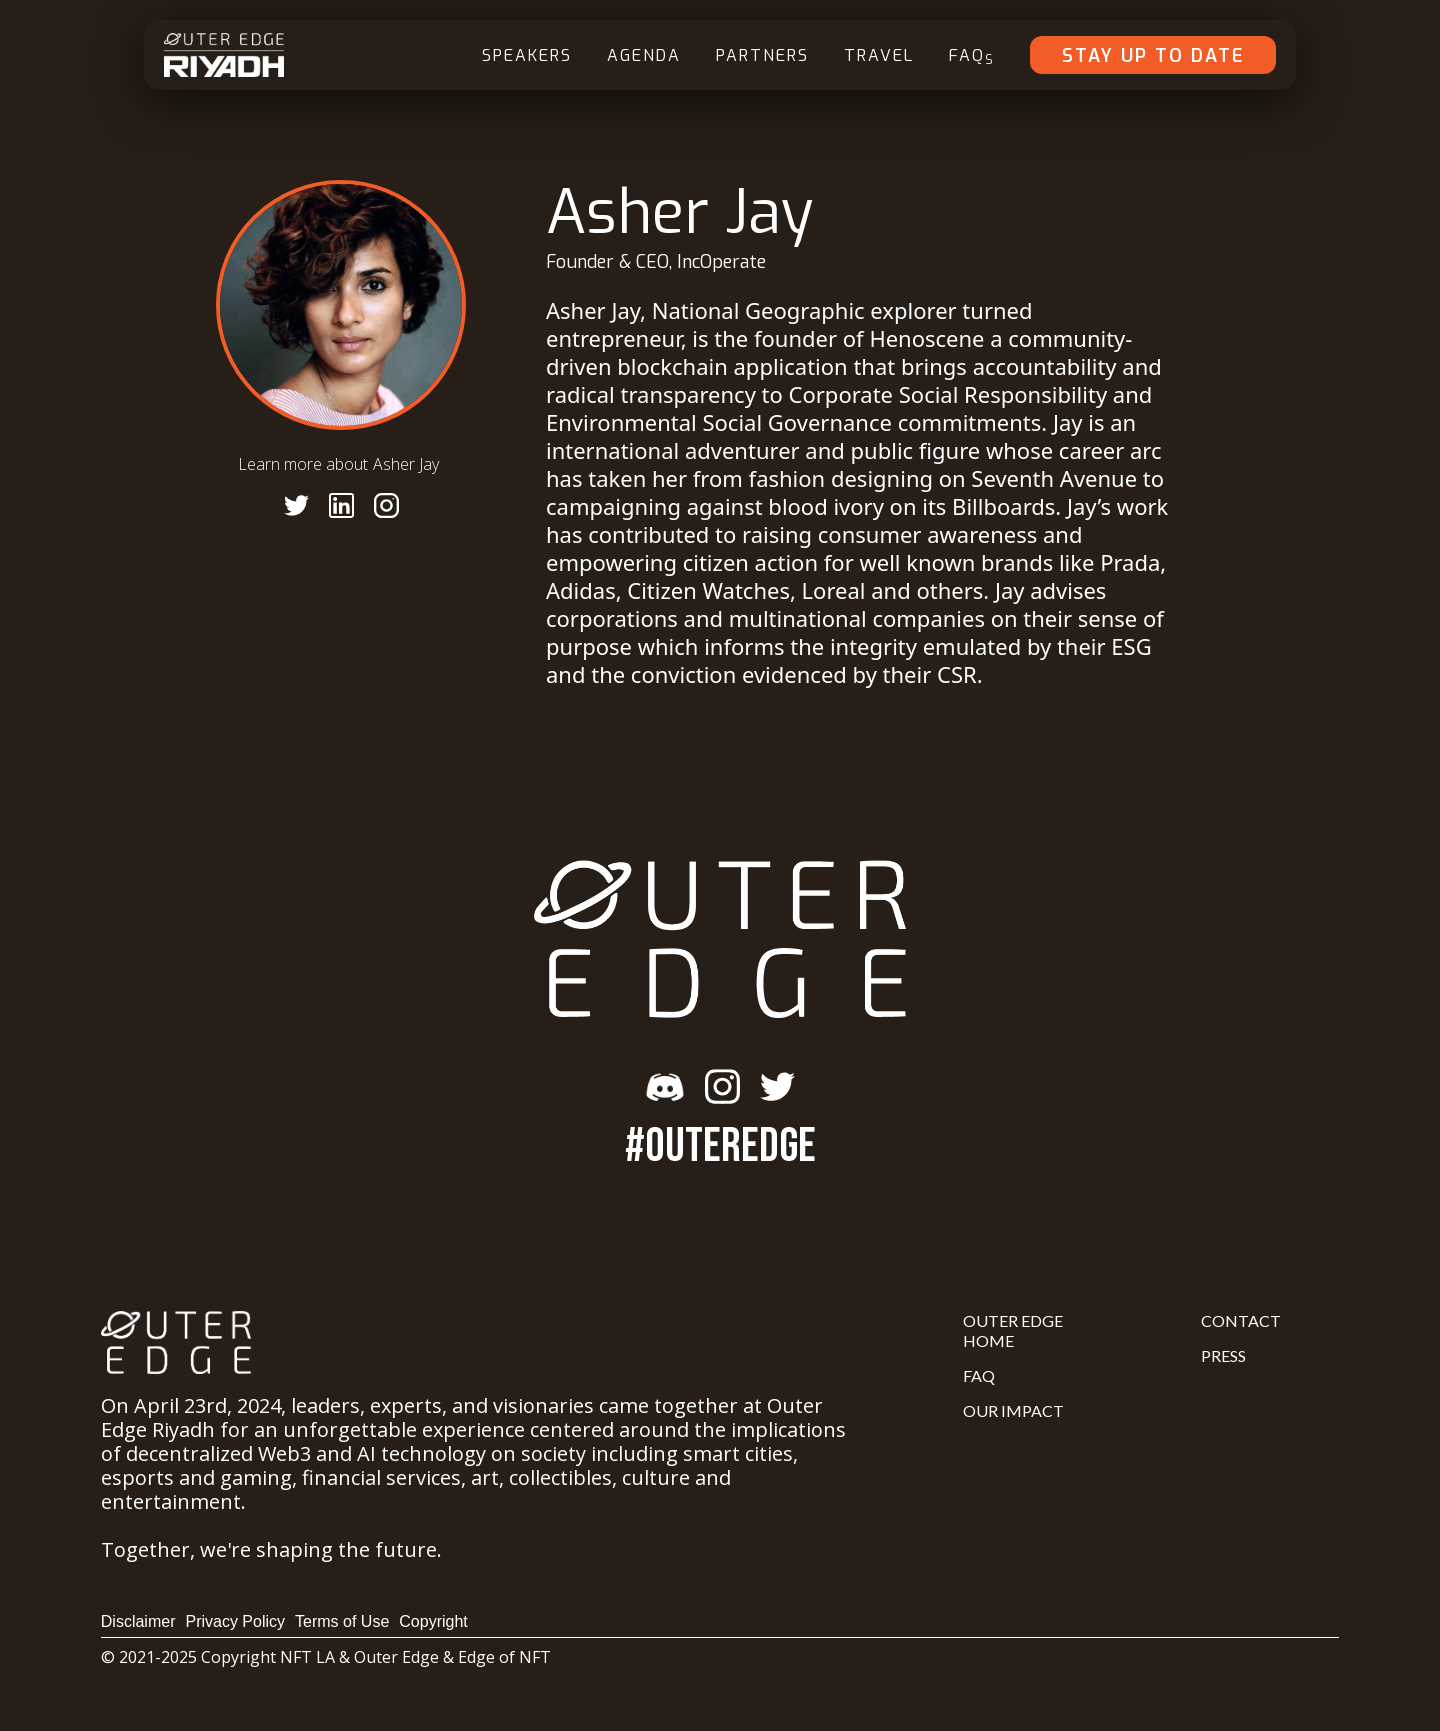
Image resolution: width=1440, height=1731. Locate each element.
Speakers (527, 55)
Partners (762, 55)
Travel (879, 55)
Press (1223, 1355)
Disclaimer (138, 1621)
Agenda (644, 55)
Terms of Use (342, 1621)
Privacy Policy (235, 1621)
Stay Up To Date (1153, 56)
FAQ (972, 56)
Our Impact (1013, 1410)
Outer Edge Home (1013, 1330)
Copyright (433, 1621)
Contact (1241, 1320)
